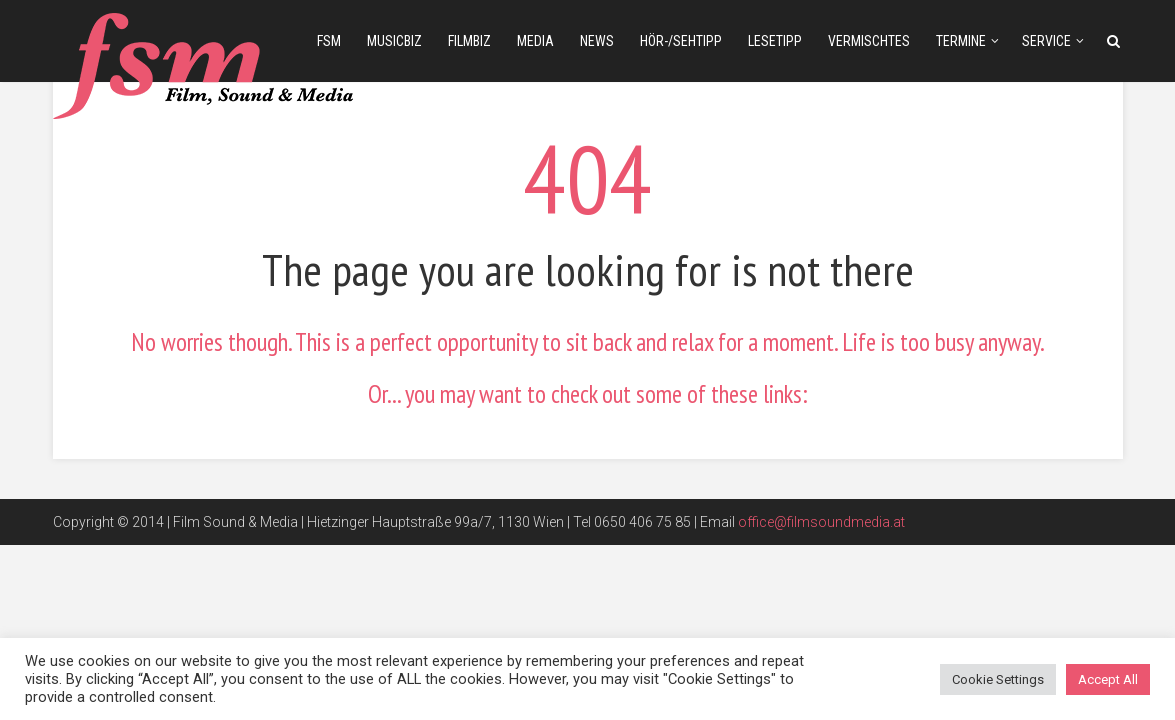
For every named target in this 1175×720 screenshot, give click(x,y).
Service (1046, 41)
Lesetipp (775, 41)
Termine (961, 41)
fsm (329, 41)
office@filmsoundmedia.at (821, 522)
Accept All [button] (1108, 679)
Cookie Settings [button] (998, 679)
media (535, 41)
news (597, 41)
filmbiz (469, 41)
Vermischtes (869, 41)
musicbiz (394, 41)
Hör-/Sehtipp (681, 41)
